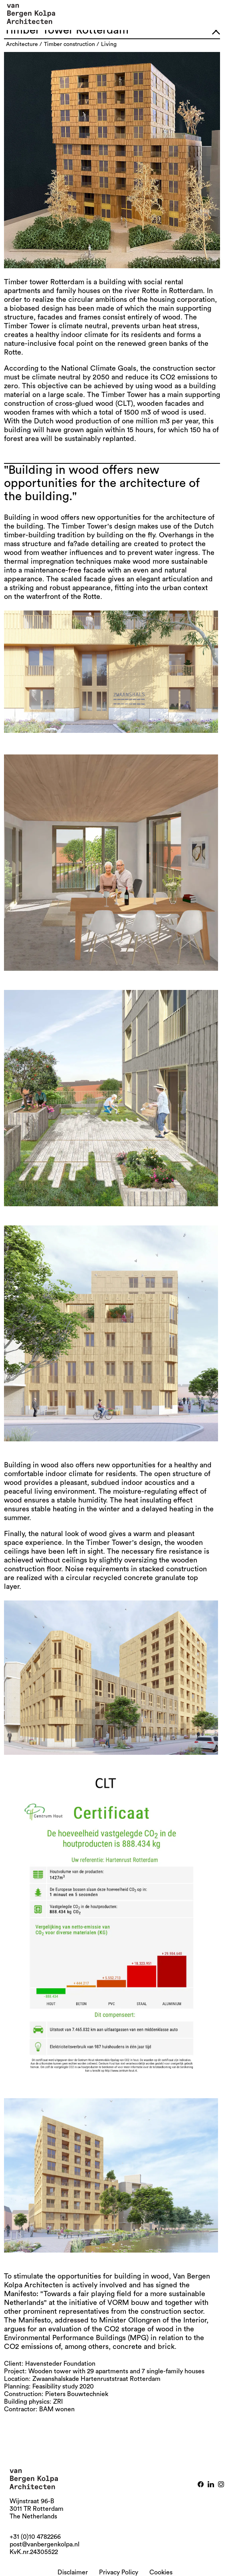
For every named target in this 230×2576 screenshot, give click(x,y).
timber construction (69, 44)
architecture (22, 44)
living (109, 44)
